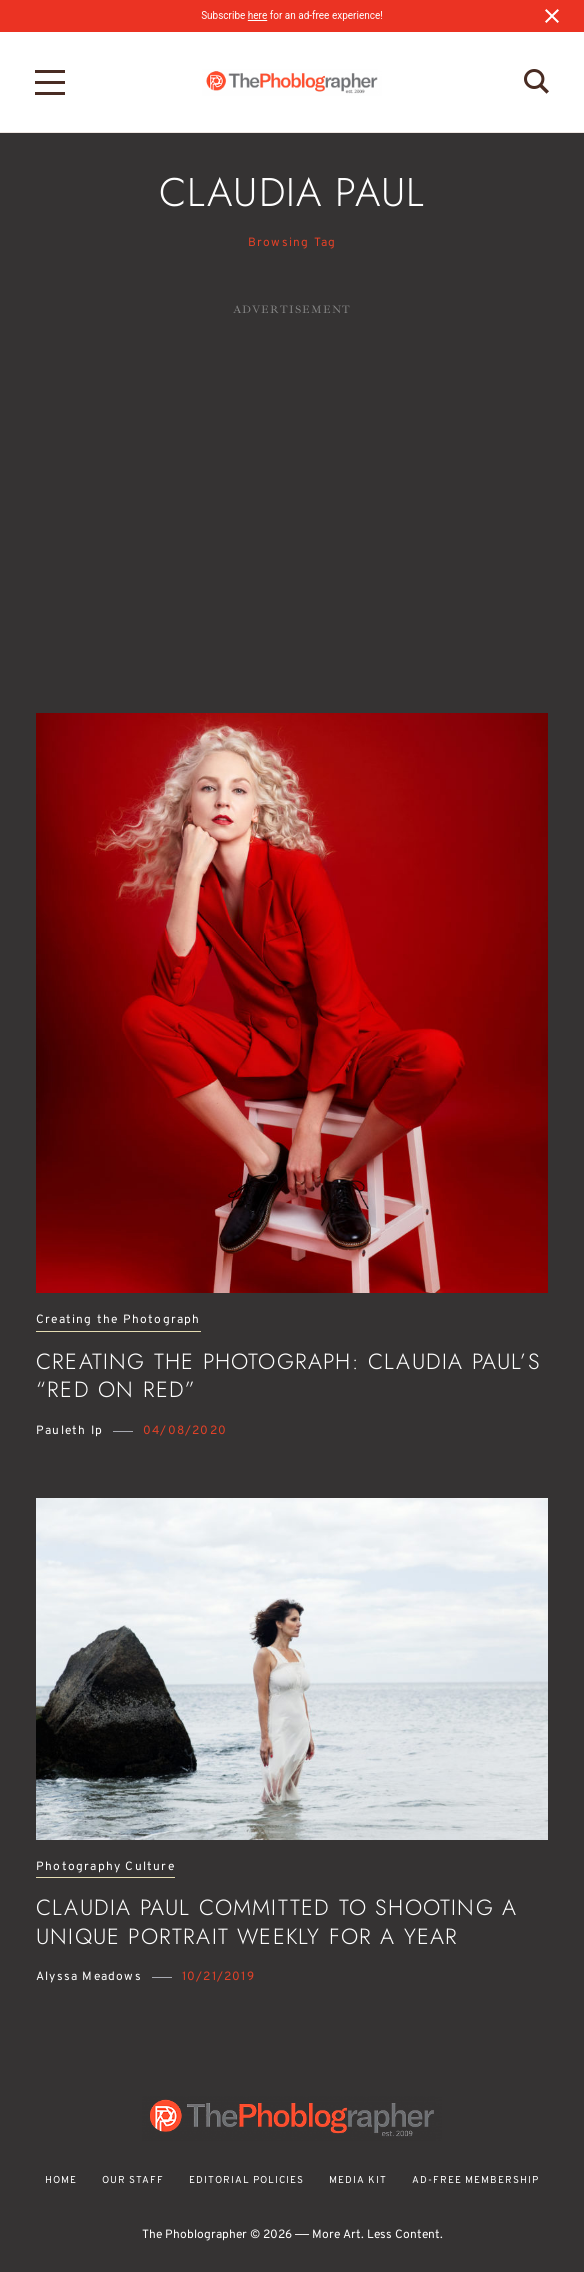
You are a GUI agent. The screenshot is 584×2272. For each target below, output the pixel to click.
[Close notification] (552, 16)
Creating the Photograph (118, 1320)
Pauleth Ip (69, 1431)
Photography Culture (105, 1867)
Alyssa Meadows (89, 1977)
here (257, 15)
